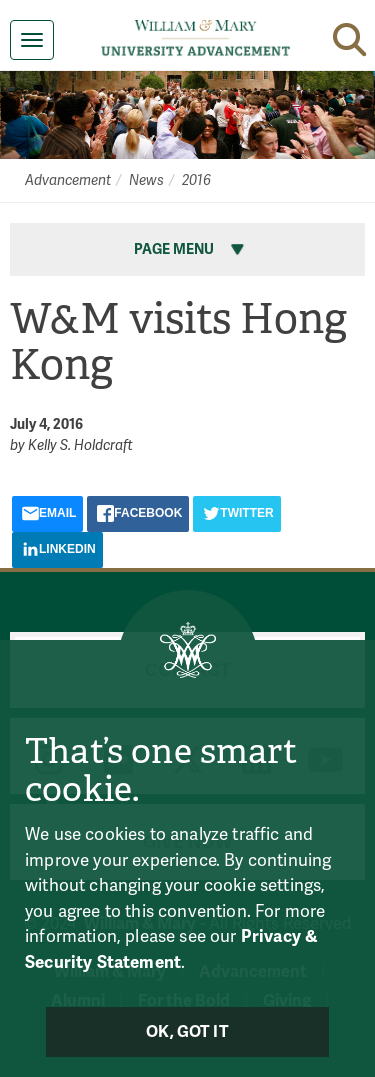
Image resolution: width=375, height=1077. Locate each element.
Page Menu (191, 249)
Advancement (68, 180)
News (146, 180)
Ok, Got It (187, 1032)
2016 (196, 180)
